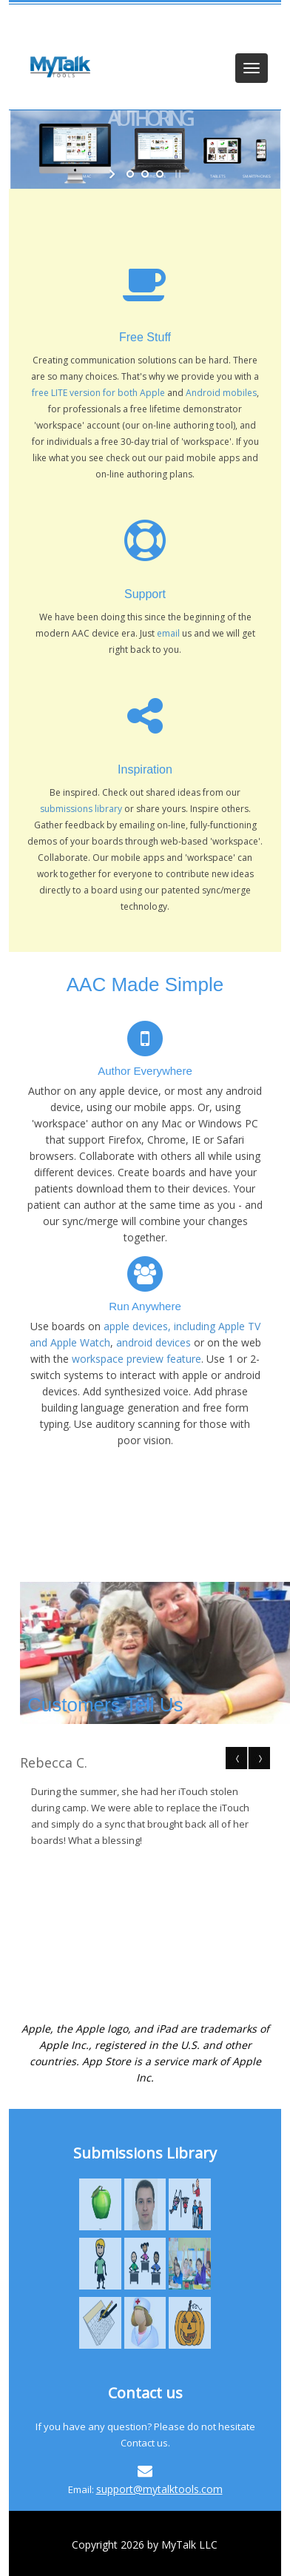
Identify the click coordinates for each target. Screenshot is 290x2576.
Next (259, 1758)
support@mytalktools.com (159, 2489)
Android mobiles (221, 392)
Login (41, 23)
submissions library (81, 808)
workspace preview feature (136, 1359)
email (169, 633)
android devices (153, 1342)
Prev (237, 1758)
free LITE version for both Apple (98, 392)
